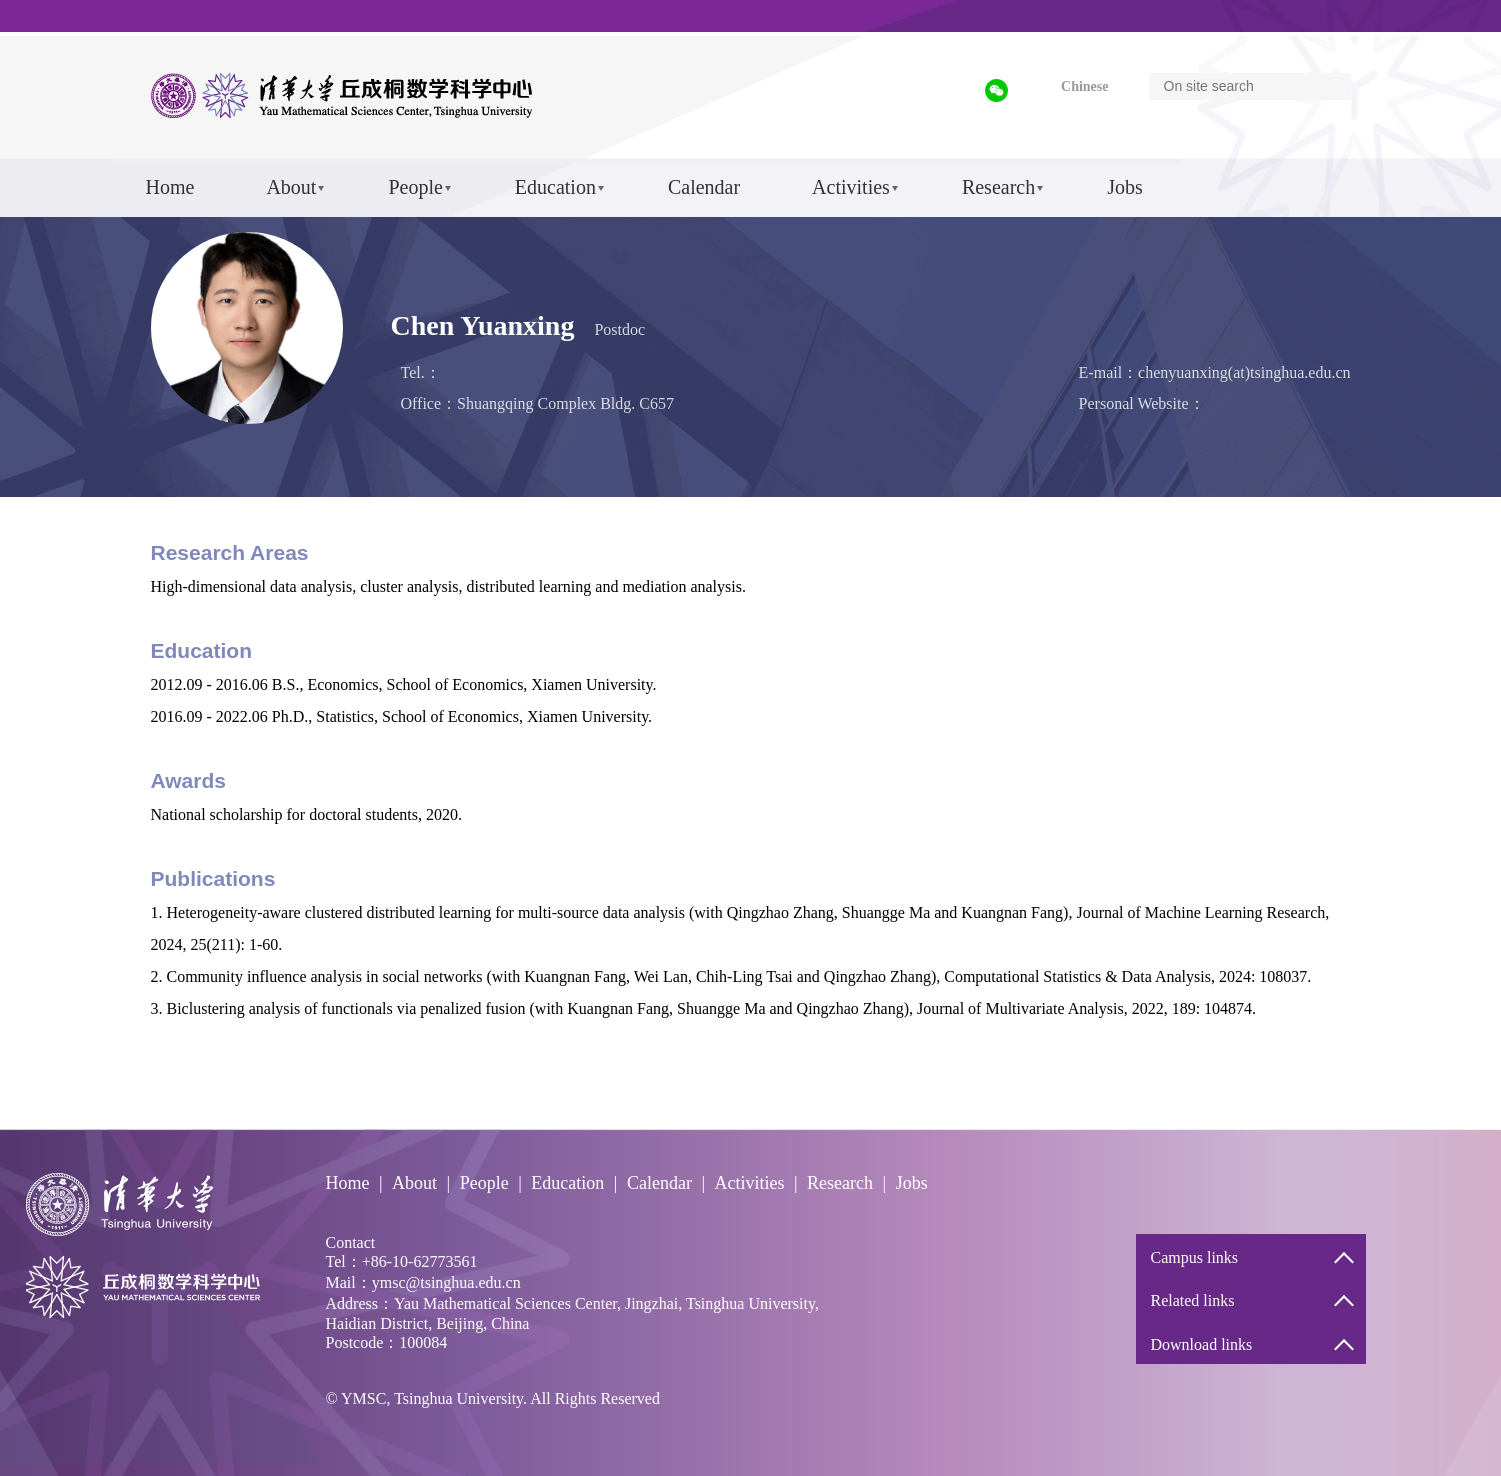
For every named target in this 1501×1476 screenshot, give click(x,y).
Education (555, 187)
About (291, 187)
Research (998, 187)
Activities (851, 187)
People (415, 187)
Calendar (704, 187)
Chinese (1084, 86)
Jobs (1125, 187)
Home (170, 187)
